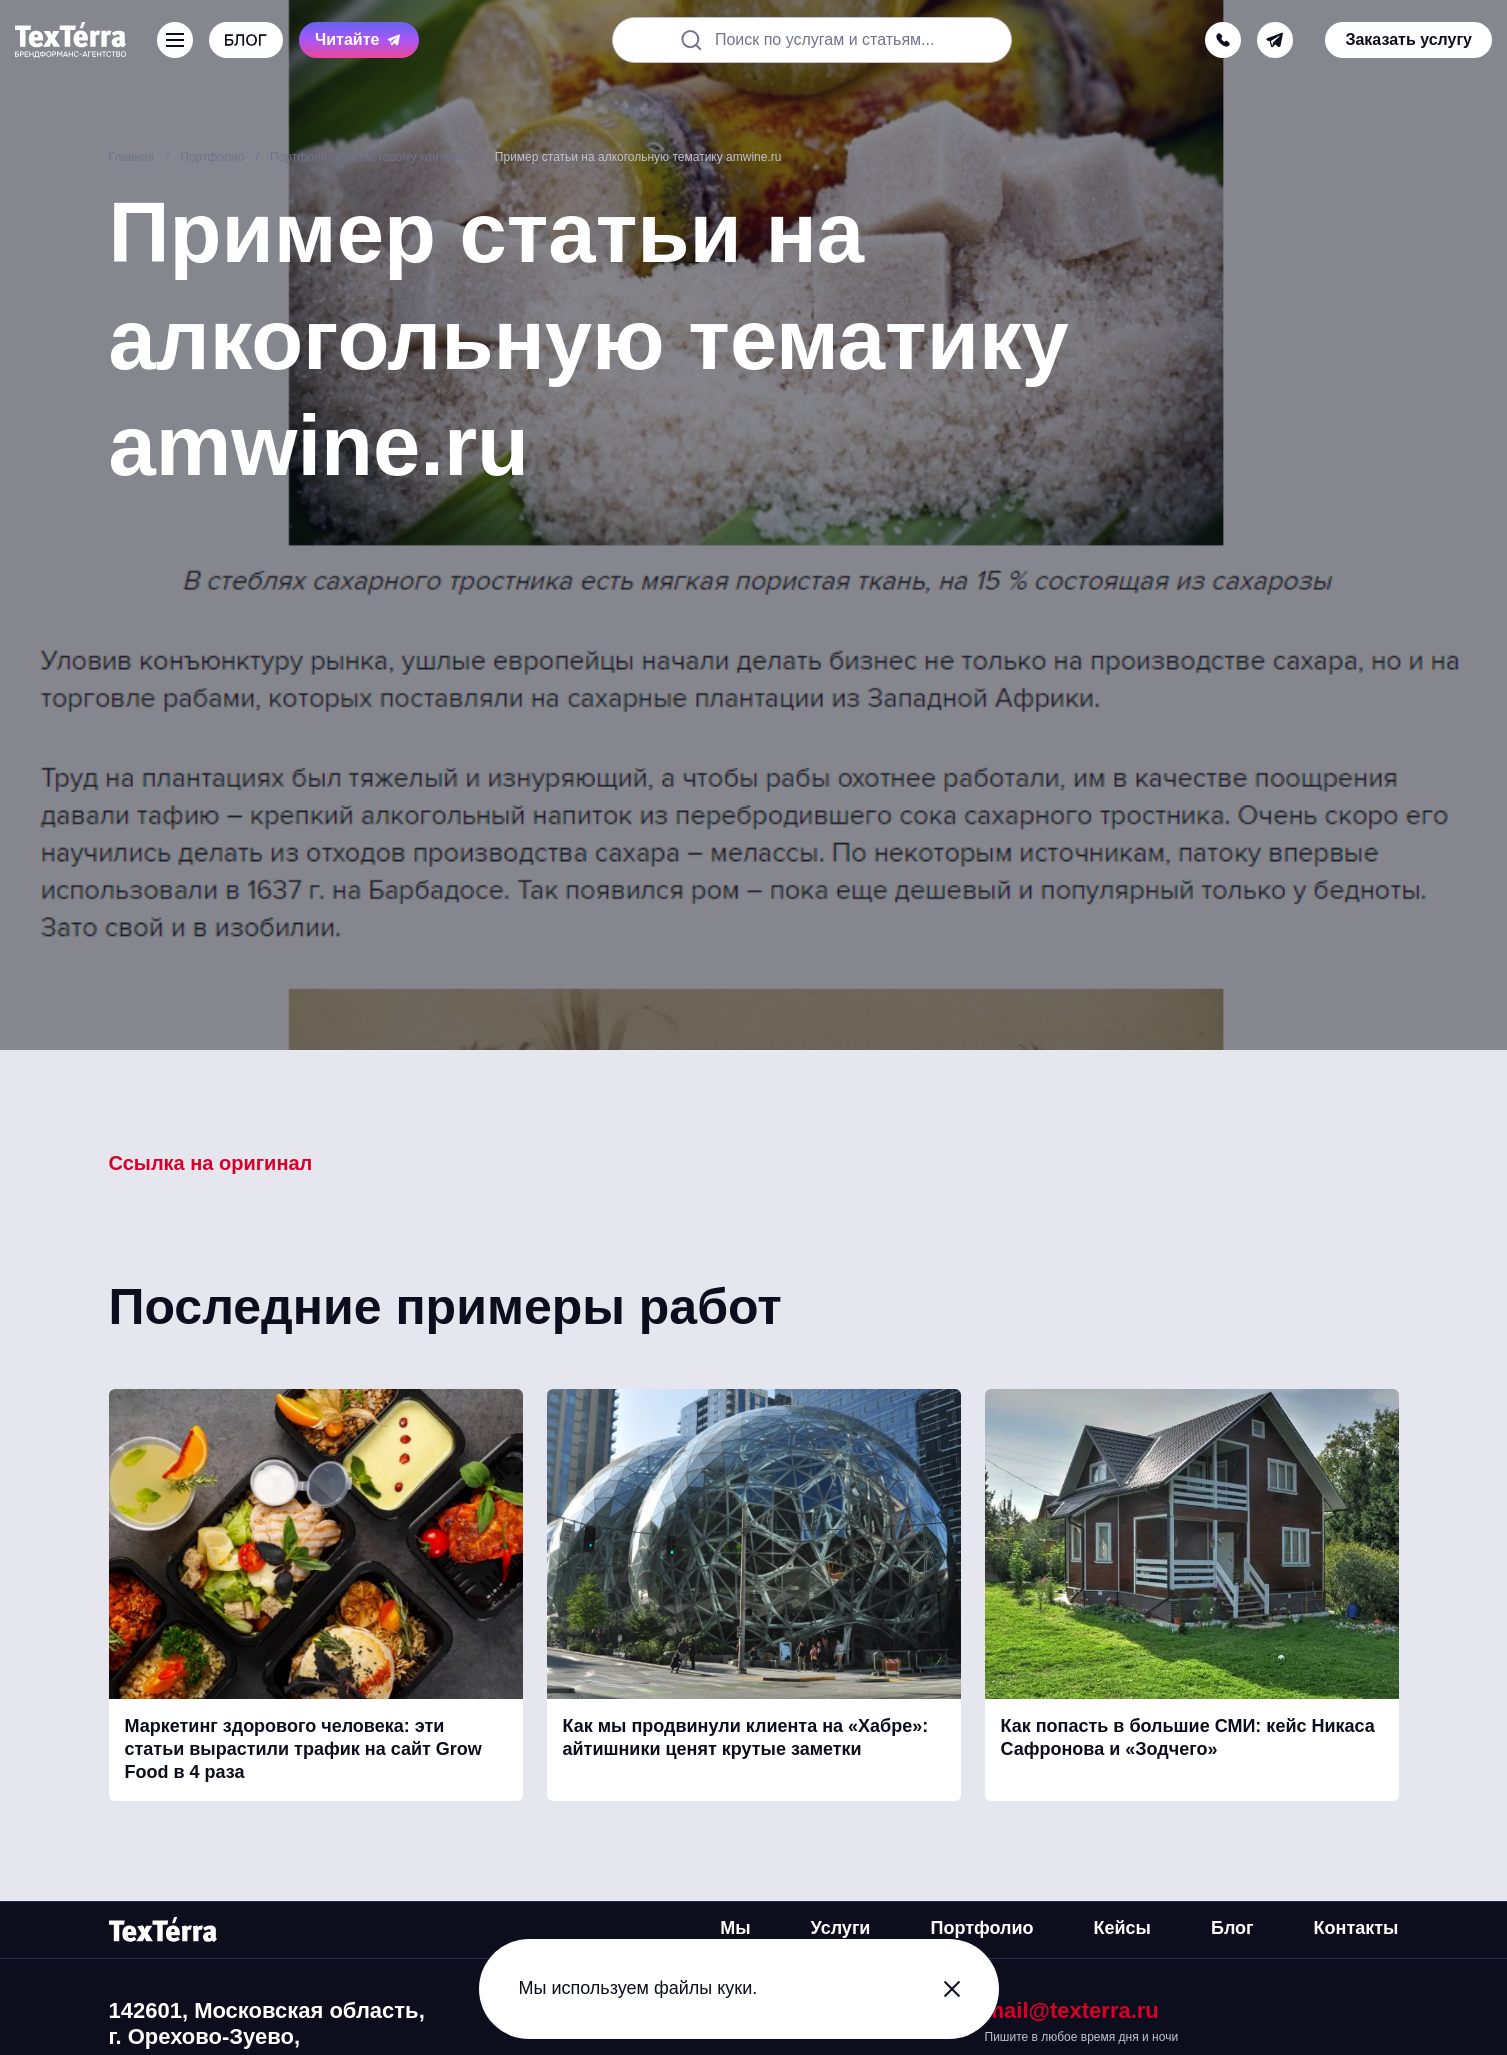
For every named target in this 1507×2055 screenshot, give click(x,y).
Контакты (1356, 1928)
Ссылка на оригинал (211, 1163)
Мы (735, 1928)
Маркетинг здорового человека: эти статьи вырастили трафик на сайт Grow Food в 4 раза (303, 1749)
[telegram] (1275, 40)
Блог (1232, 1928)
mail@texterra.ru (1072, 2010)
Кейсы (1122, 1928)
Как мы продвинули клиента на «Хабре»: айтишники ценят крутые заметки (746, 1737)
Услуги (841, 1928)
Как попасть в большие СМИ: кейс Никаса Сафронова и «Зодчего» (1188, 1737)
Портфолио (981, 1928)
